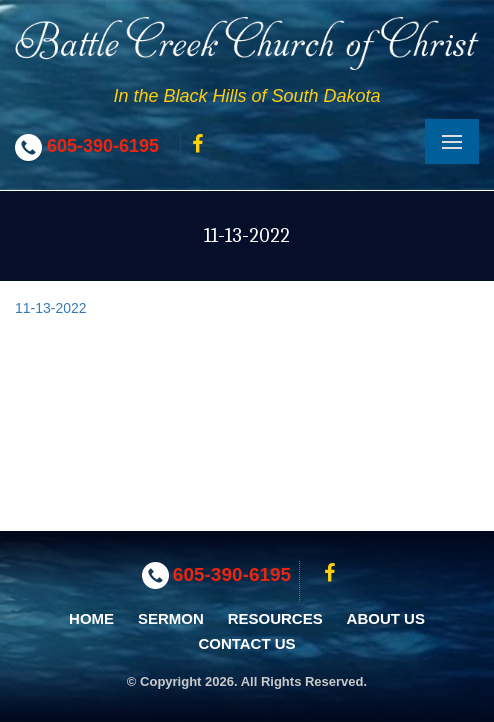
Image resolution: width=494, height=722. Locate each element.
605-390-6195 (103, 146)
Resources (275, 618)
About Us (386, 618)
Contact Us (246, 643)
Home (91, 618)
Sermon (171, 618)
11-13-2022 (51, 308)
